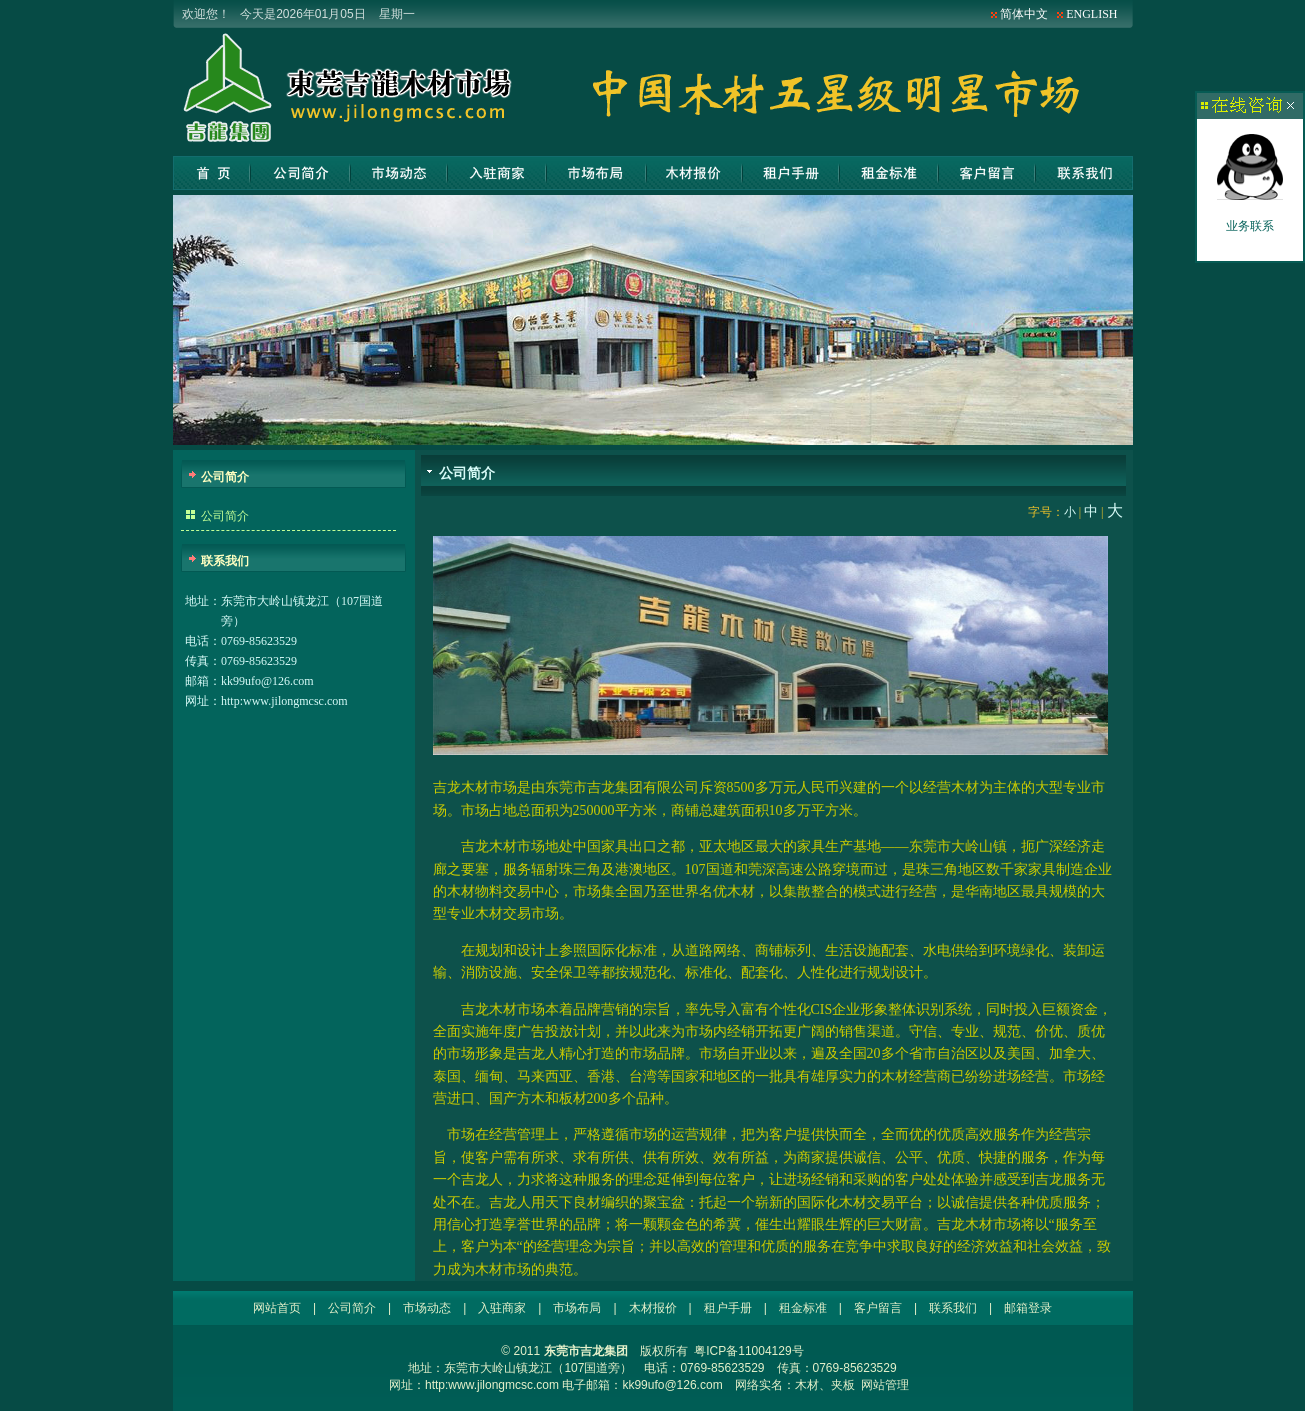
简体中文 (1024, 14)
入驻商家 (496, 173)
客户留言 (986, 173)
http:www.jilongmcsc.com (284, 701)
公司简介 (300, 173)
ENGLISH (1091, 14)
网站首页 (211, 173)
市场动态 (399, 173)
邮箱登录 (1028, 1308)
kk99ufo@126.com (267, 681)
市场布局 (596, 173)
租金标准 (888, 173)
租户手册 (790, 173)
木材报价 (694, 173)
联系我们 (1084, 173)
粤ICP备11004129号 (748, 1351)
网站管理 (885, 1385)
